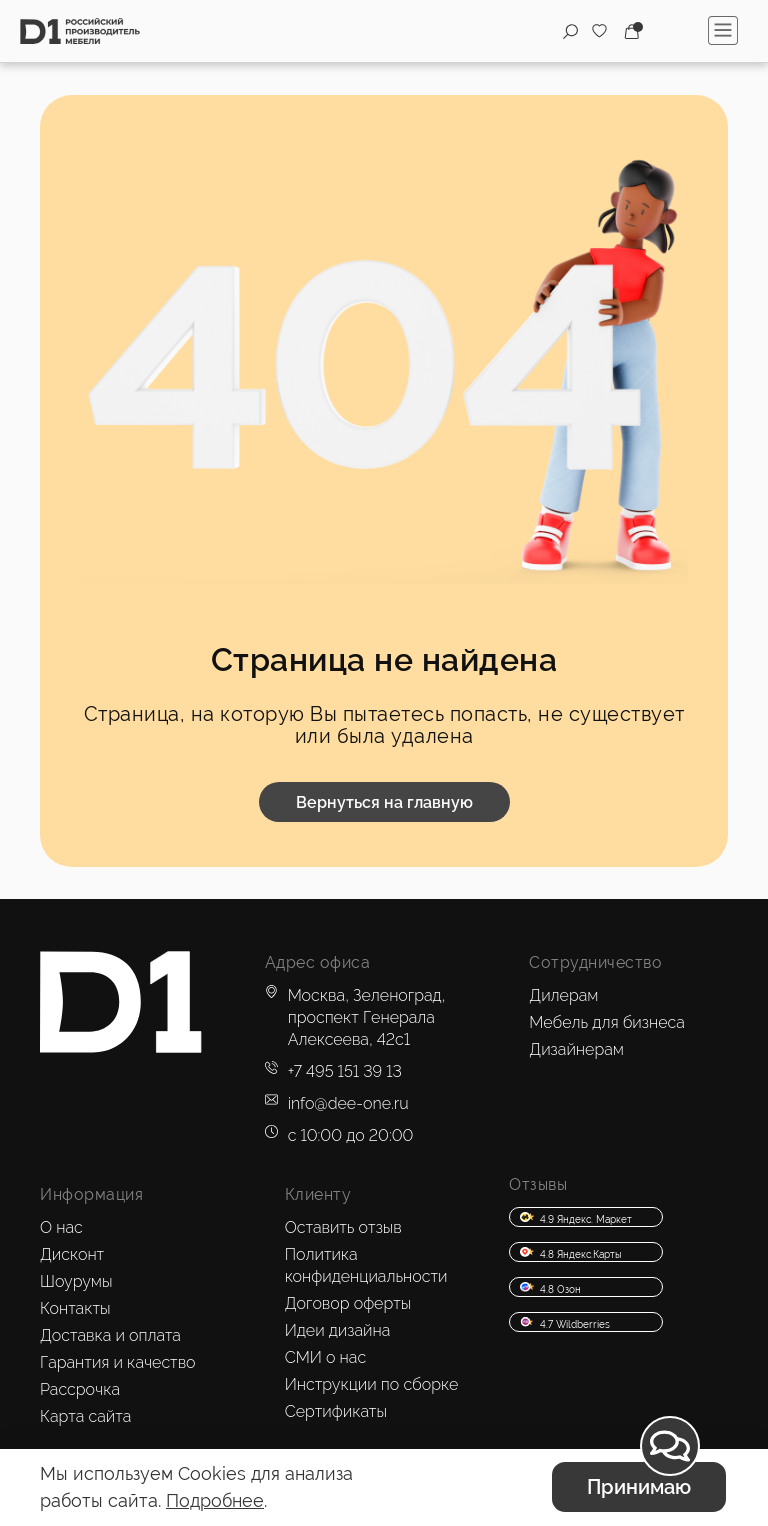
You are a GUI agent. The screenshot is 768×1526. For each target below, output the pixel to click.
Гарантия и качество (118, 1362)
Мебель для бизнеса (607, 1022)
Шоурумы (76, 1281)
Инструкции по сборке (372, 1384)
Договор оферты (348, 1303)
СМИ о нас (325, 1357)
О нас (61, 1227)
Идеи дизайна (338, 1330)
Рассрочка (80, 1389)
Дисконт (72, 1254)
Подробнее (215, 1500)
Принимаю (639, 1487)
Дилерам (563, 995)
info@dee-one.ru (348, 1103)
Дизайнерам (576, 1049)
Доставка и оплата (110, 1335)
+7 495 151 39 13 (345, 1071)
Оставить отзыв (343, 1227)
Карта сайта (85, 1416)
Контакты (75, 1308)
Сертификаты (336, 1411)
